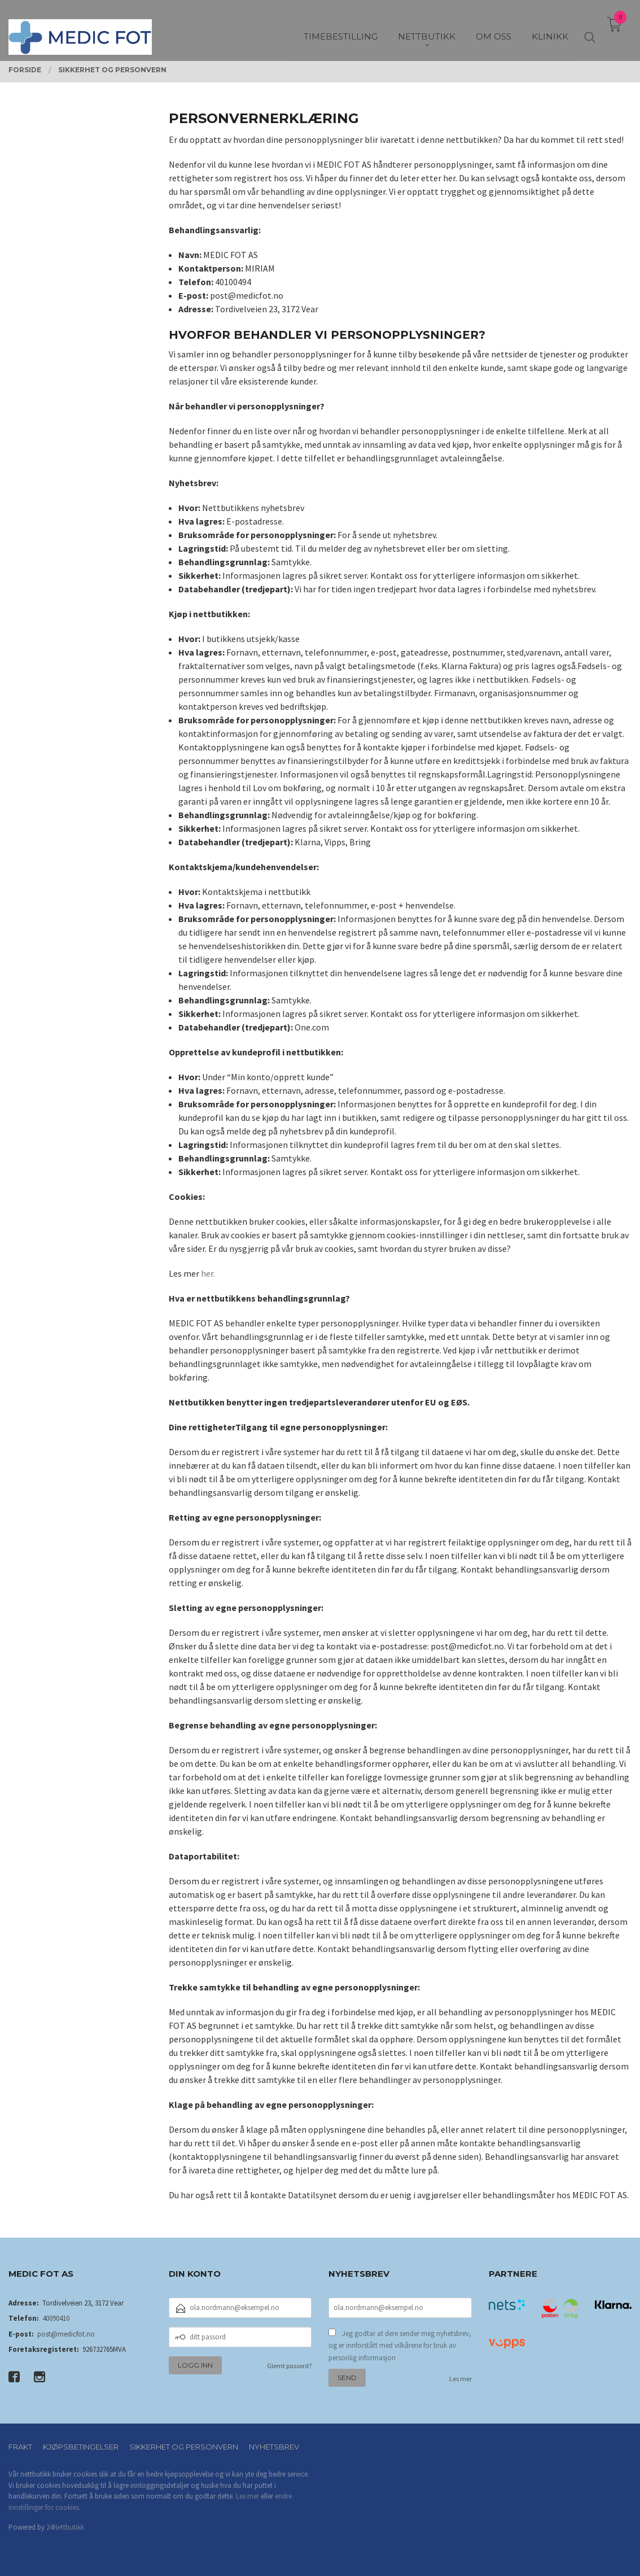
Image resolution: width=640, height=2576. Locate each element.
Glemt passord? (289, 2365)
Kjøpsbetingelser (81, 2446)
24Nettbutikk (65, 2527)
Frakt (20, 2446)
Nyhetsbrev (274, 2446)
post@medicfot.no (66, 2334)
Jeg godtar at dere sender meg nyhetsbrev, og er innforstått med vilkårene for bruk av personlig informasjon (399, 2346)
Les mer (460, 2378)
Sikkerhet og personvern (183, 2446)
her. (208, 1273)
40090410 (55, 2318)
